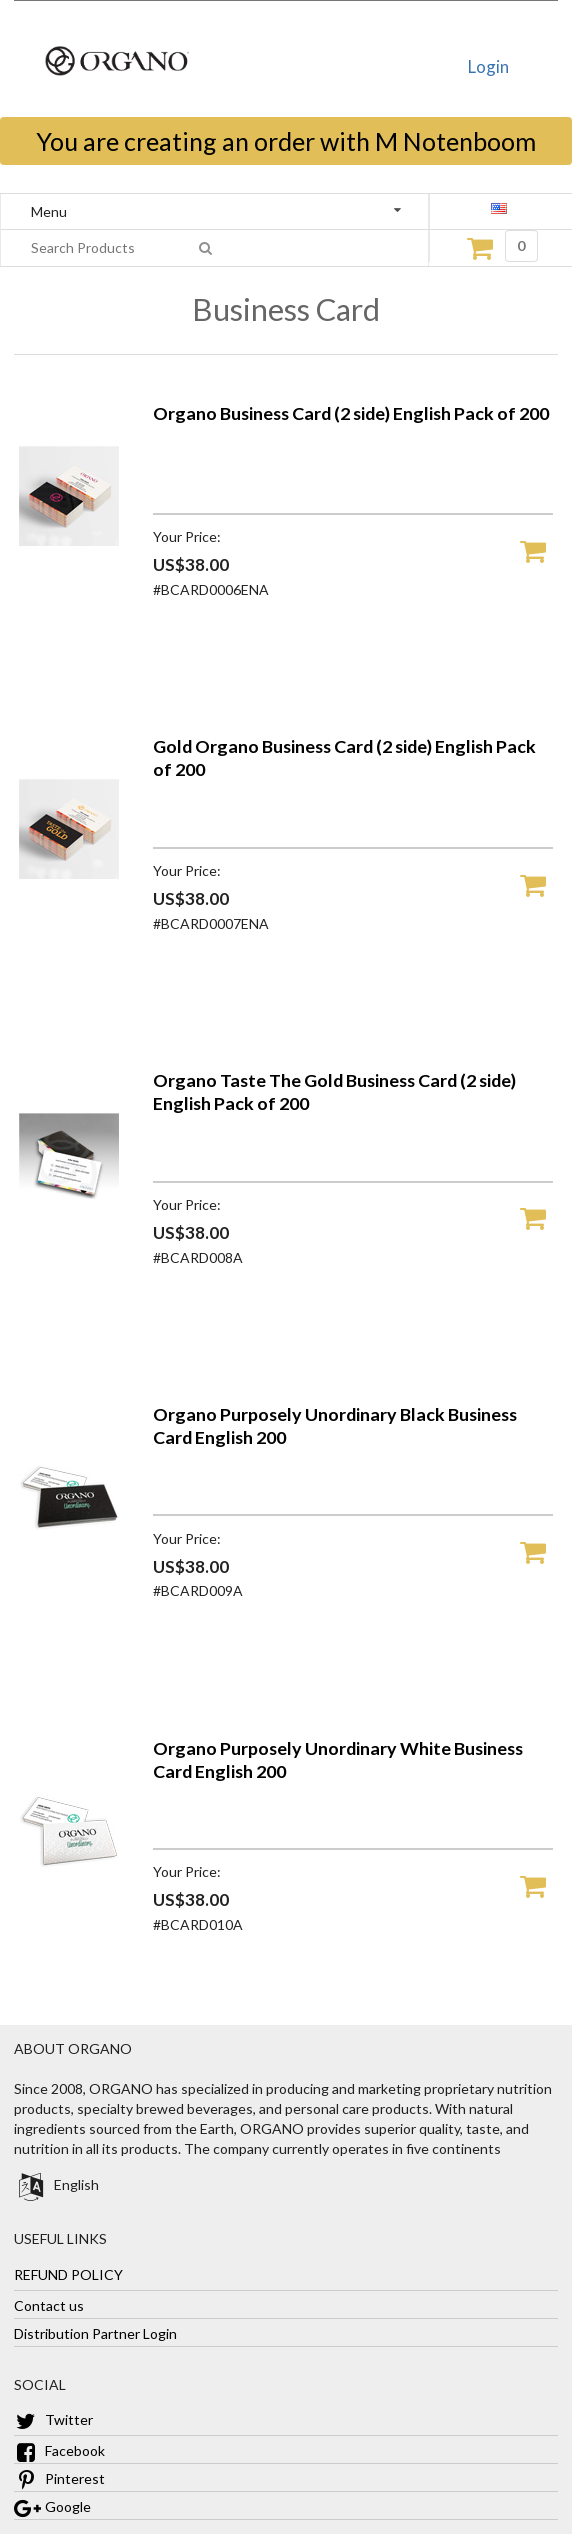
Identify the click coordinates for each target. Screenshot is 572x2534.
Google (52, 2506)
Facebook (59, 2450)
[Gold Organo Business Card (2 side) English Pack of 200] (69, 911)
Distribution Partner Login (95, 2332)
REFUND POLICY (68, 2273)
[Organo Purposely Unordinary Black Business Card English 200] (69, 1579)
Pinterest (59, 2478)
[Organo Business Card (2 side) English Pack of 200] (69, 578)
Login (488, 66)
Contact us (49, 2304)
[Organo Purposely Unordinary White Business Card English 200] (69, 1913)
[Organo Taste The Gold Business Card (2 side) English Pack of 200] (69, 1245)
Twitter (53, 2419)
